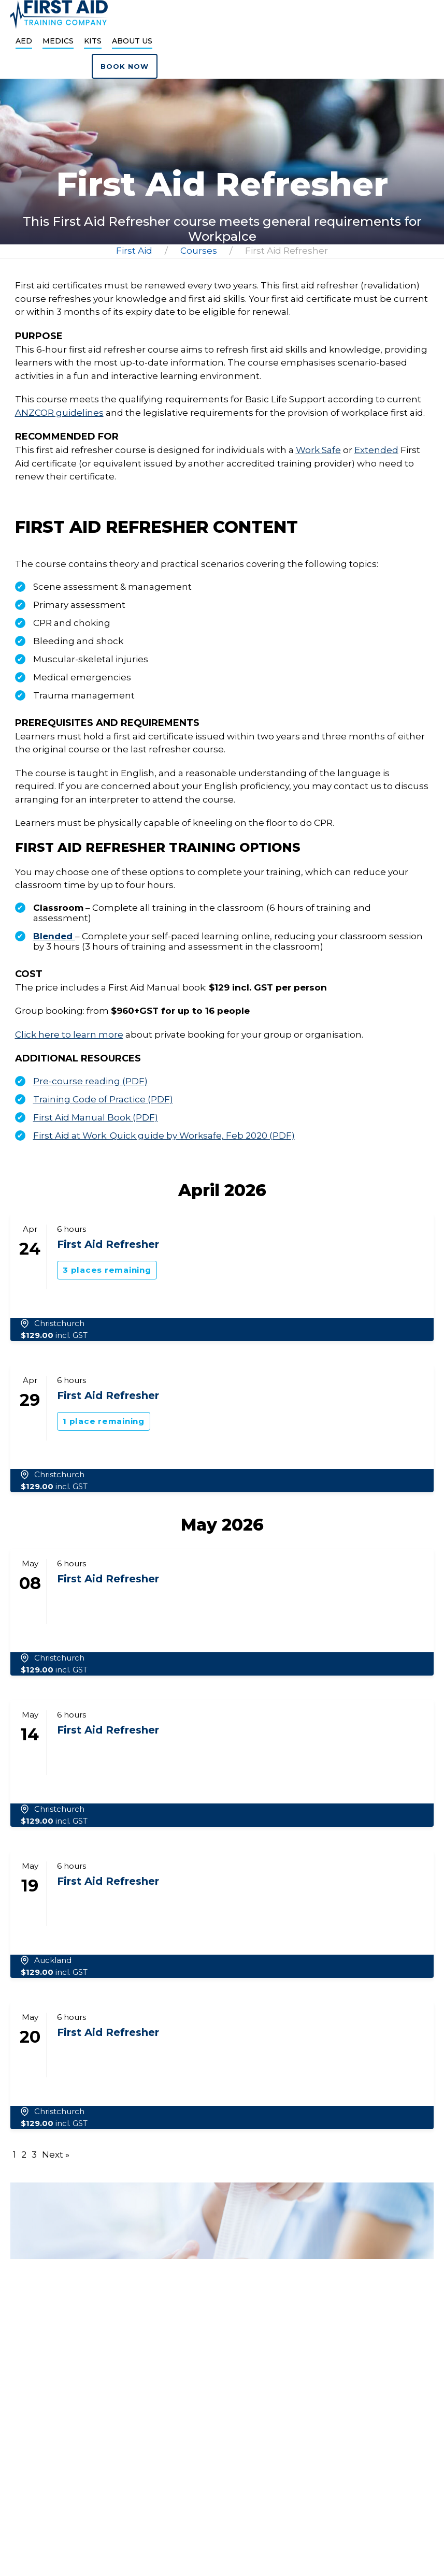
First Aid (134, 250)
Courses (198, 250)
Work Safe (318, 450)
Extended (376, 450)
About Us (132, 41)
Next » (55, 2154)
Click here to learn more (69, 1034)
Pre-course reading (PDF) (90, 1081)
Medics (58, 41)
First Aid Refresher (108, 1244)
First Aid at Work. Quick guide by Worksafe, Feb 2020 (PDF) (164, 1135)
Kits (93, 41)
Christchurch (59, 1323)
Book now (125, 66)
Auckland (52, 1960)
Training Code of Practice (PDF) (103, 1099)
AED (24, 41)
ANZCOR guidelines (59, 412)
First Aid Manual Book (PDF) (95, 1117)
